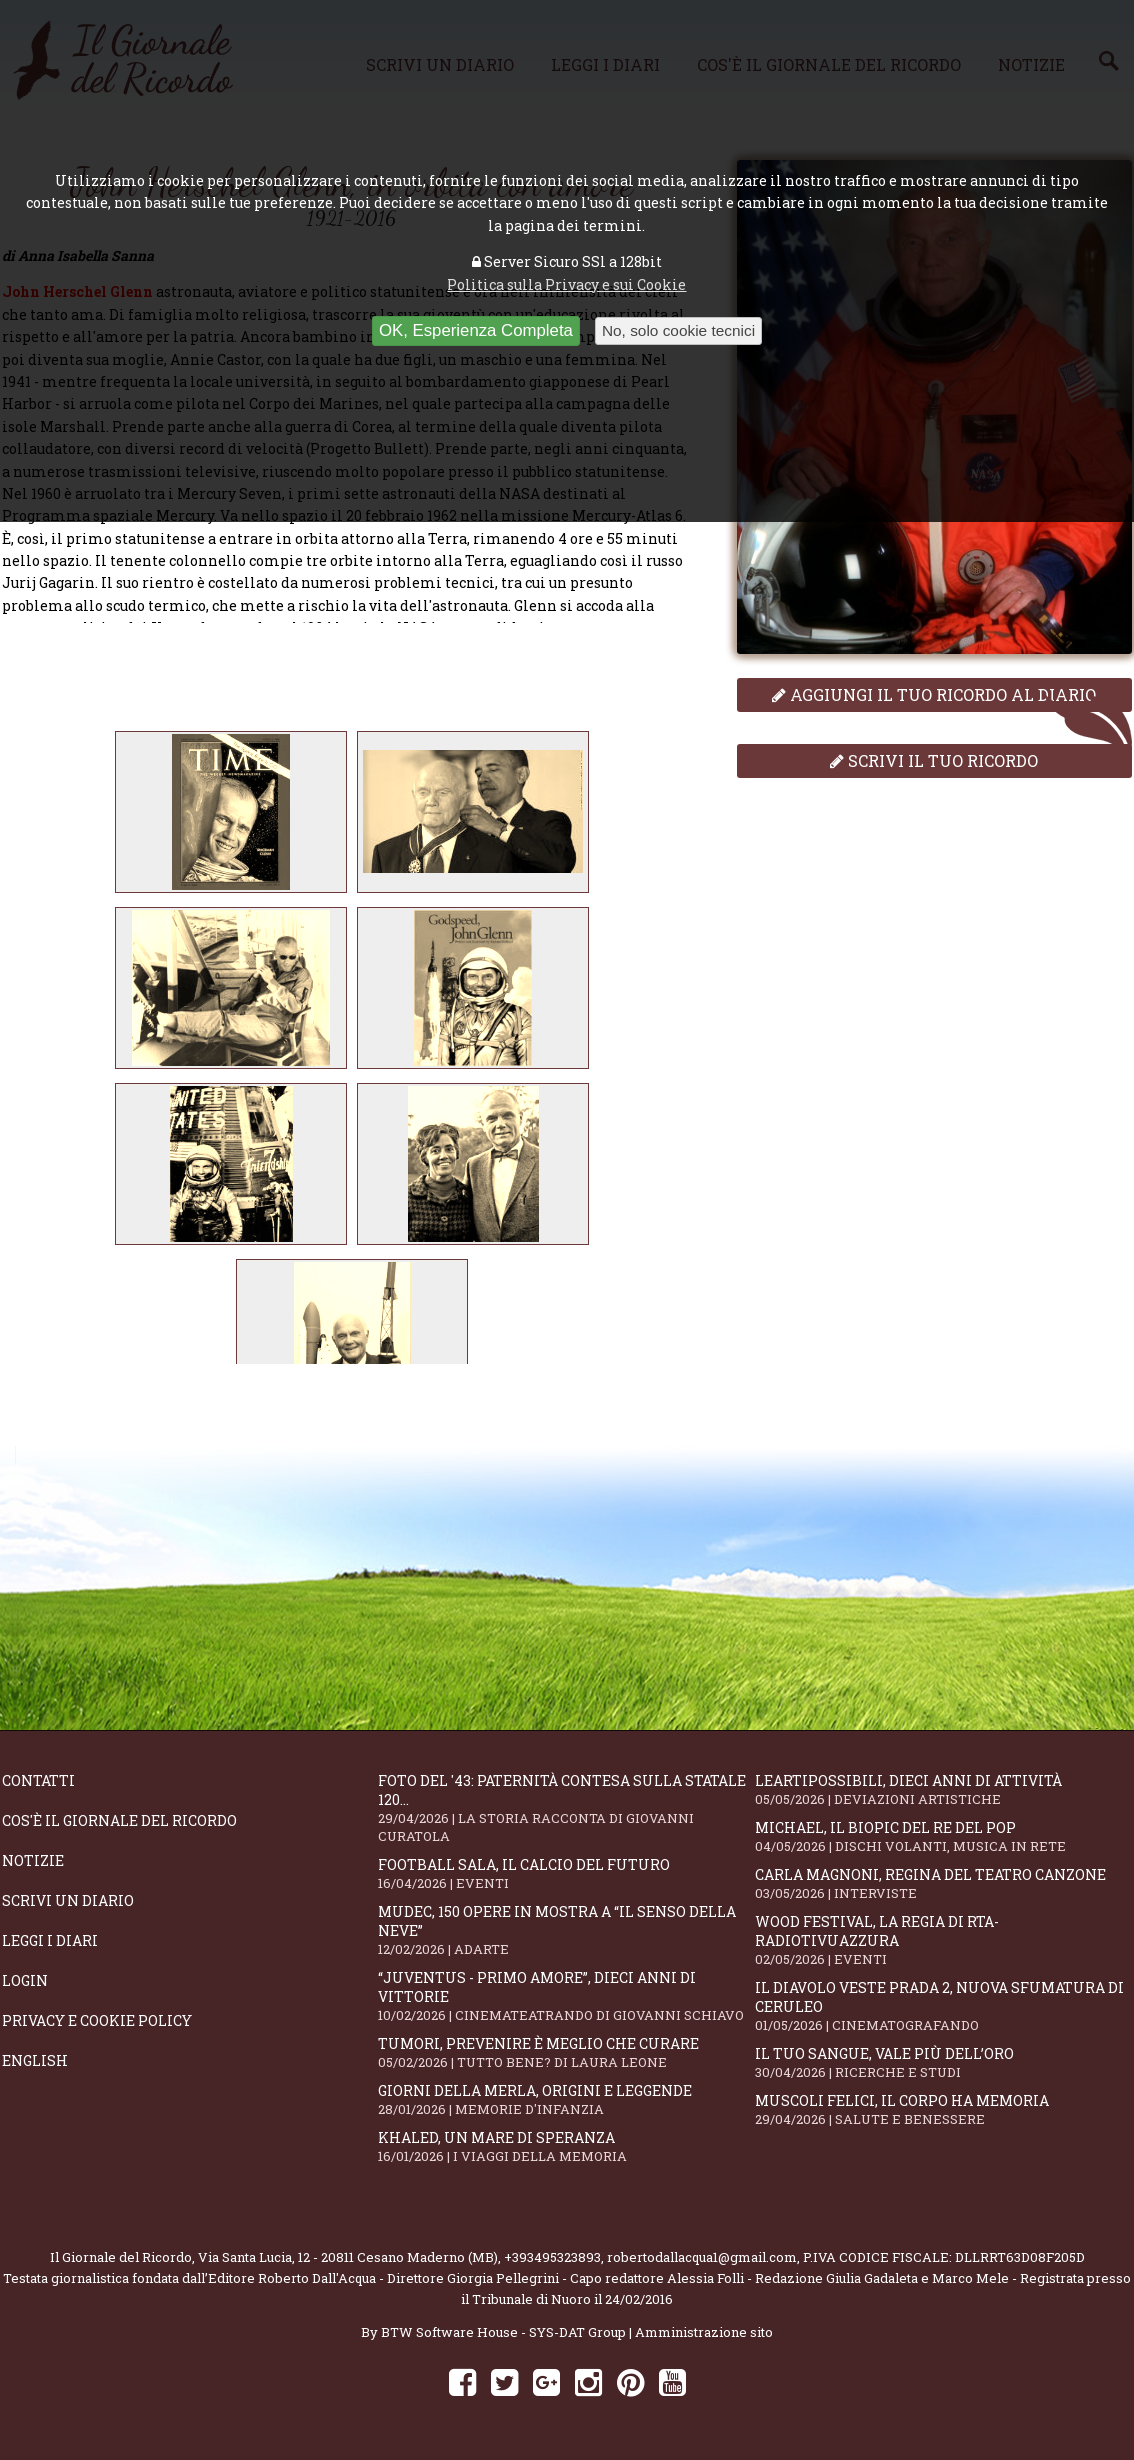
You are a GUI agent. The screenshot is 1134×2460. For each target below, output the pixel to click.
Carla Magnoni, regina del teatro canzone (943, 1883)
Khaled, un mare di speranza (566, 2146)
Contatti (38, 1780)
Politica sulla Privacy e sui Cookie (566, 284)
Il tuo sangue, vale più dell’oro (943, 2062)
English (35, 2060)
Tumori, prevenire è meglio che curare (566, 2052)
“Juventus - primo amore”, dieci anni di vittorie (566, 1996)
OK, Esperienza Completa (476, 330)
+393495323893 (552, 2257)
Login (25, 1980)
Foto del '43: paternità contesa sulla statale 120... (566, 1808)
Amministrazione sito (704, 2332)
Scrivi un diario (68, 1900)
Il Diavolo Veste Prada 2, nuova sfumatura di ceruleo (943, 2006)
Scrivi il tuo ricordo (934, 760)
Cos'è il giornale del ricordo (119, 1820)
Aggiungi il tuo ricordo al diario (934, 694)
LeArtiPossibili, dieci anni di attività (943, 1789)
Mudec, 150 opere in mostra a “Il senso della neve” (566, 1930)
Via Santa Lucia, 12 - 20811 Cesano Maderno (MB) (348, 2257)
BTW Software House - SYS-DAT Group (503, 2332)
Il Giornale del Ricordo (121, 2257)
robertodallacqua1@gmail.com (702, 2257)
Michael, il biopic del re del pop (943, 1836)
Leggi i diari (50, 1940)
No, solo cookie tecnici (678, 330)
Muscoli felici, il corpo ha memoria (943, 2109)
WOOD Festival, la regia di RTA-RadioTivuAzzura (943, 1940)
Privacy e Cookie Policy (97, 2020)
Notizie (33, 1860)
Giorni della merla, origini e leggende (566, 2099)
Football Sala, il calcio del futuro (566, 1873)
